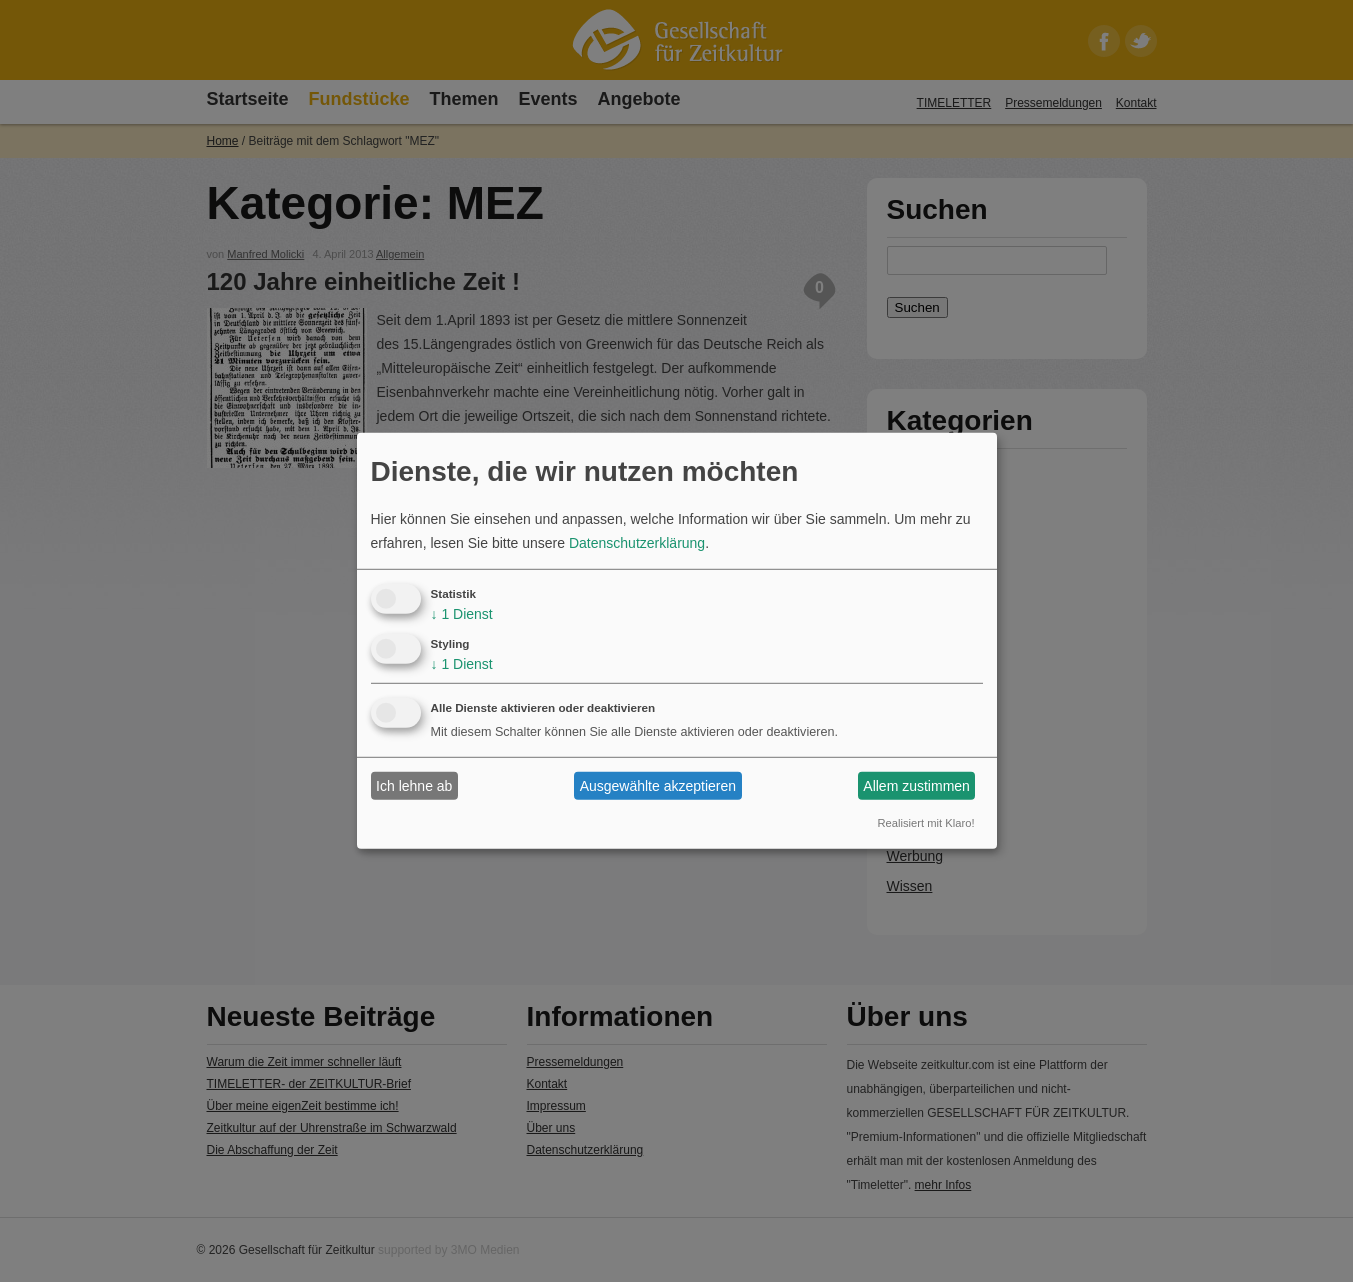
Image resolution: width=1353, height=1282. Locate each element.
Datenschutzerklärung (637, 543)
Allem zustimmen (916, 786)
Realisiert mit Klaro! (926, 823)
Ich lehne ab (414, 786)
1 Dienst (462, 614)
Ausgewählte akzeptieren (658, 786)
